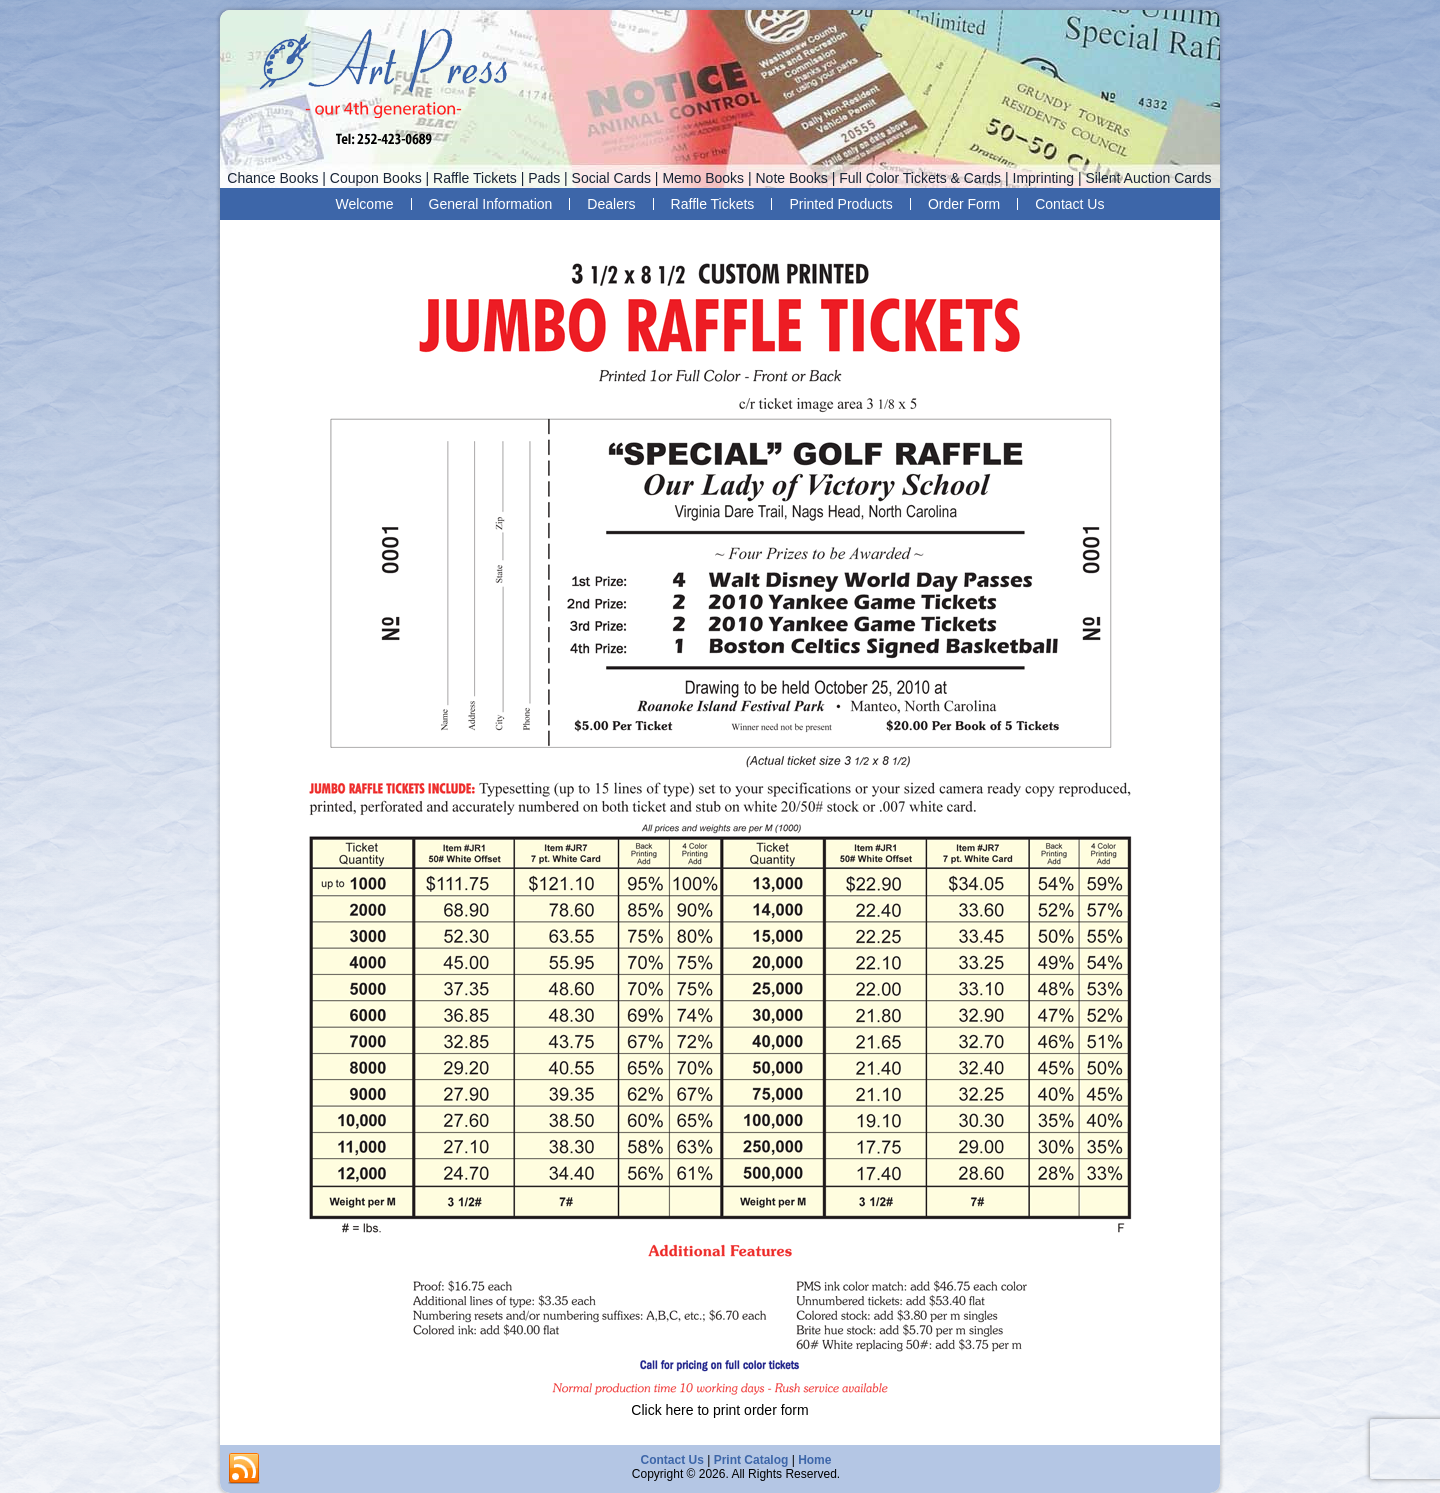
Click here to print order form (719, 1410)
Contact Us (1069, 204)
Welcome (365, 204)
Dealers (611, 204)
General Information (491, 204)
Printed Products (841, 204)
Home (814, 1460)
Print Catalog (751, 1460)
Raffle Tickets (713, 204)
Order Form (964, 204)
